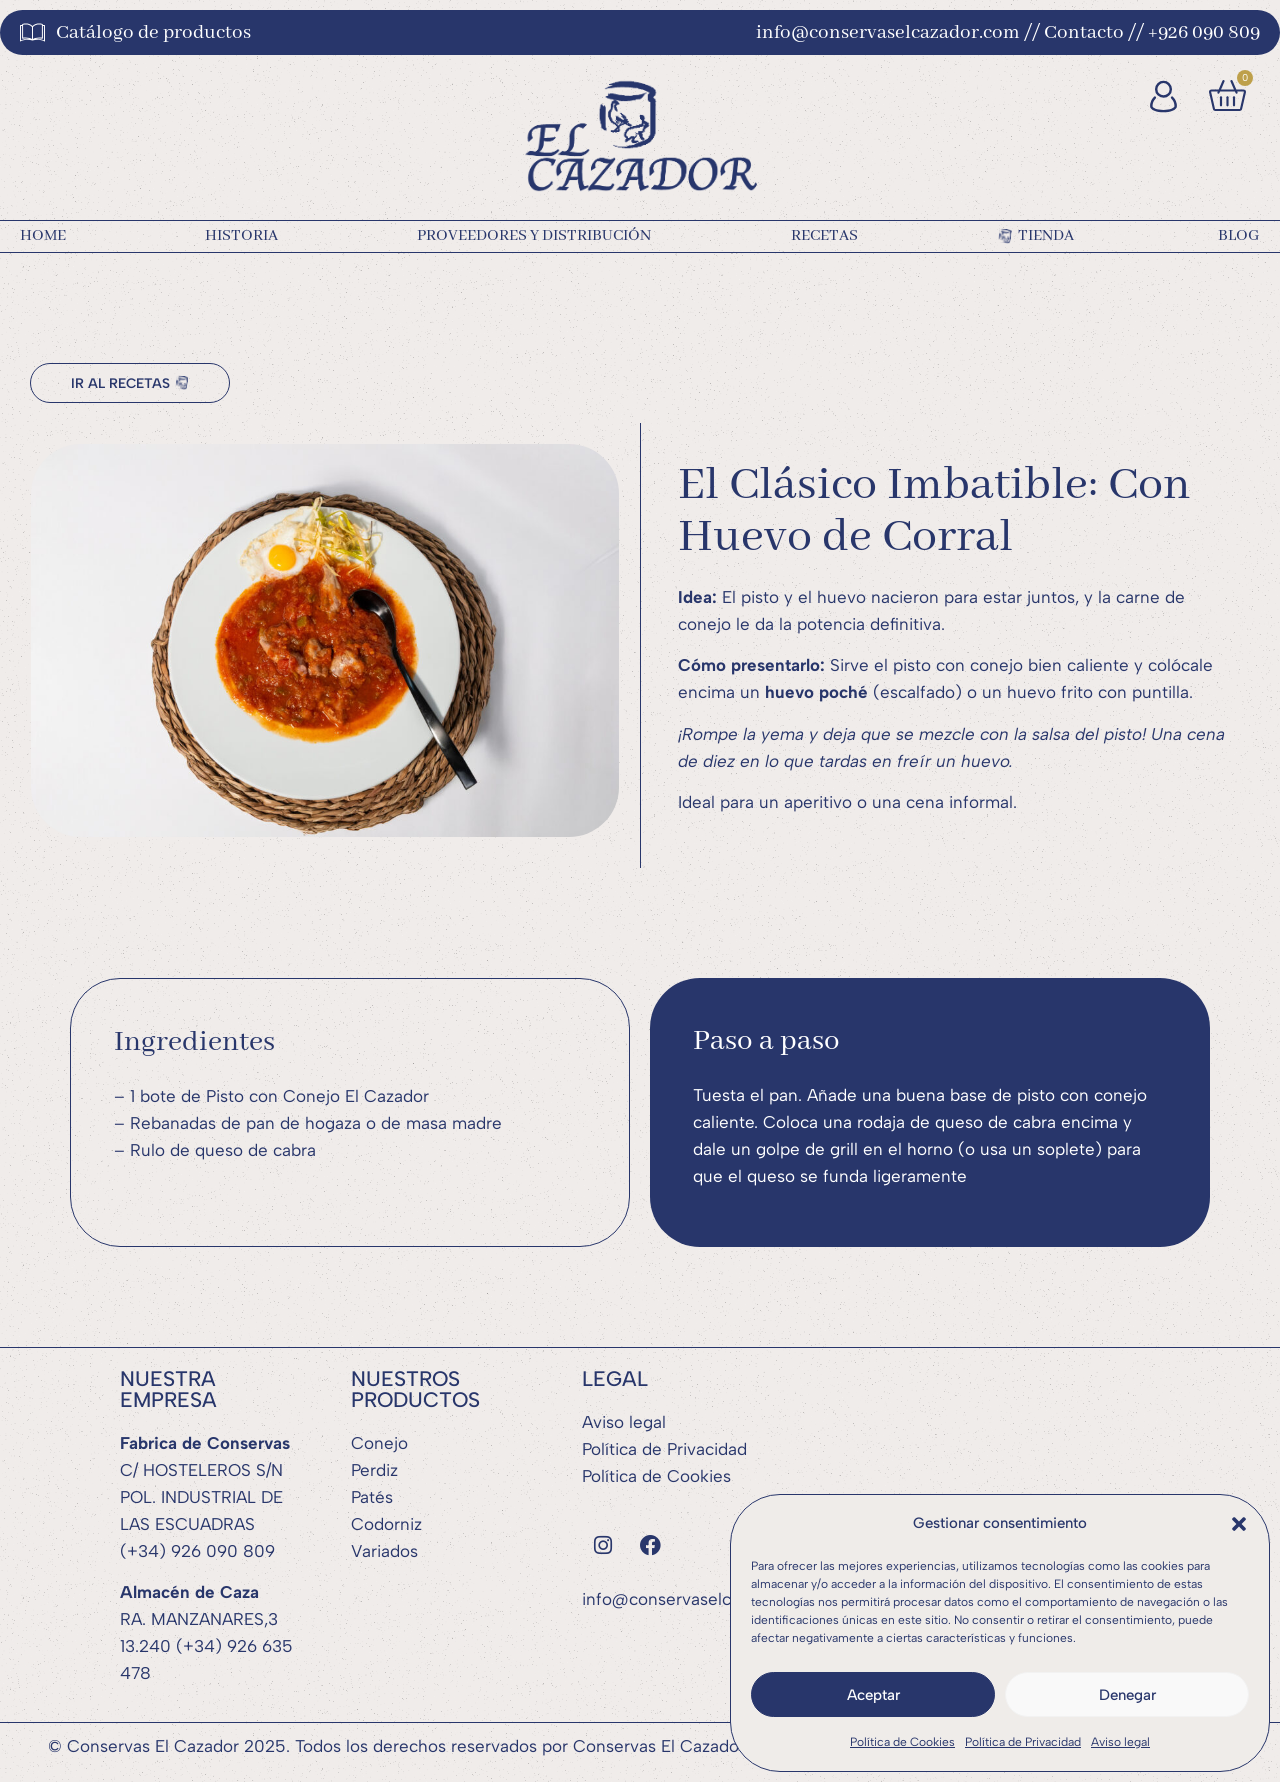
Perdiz (374, 1468)
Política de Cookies (902, 1742)
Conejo (379, 1441)
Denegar (1127, 1695)
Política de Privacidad (1023, 1742)
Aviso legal (1120, 1742)
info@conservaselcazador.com (701, 1597)
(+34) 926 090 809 (197, 1549)
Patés (372, 1495)
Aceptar (873, 1695)
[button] (1239, 1524)
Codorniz (386, 1522)
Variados (384, 1549)
